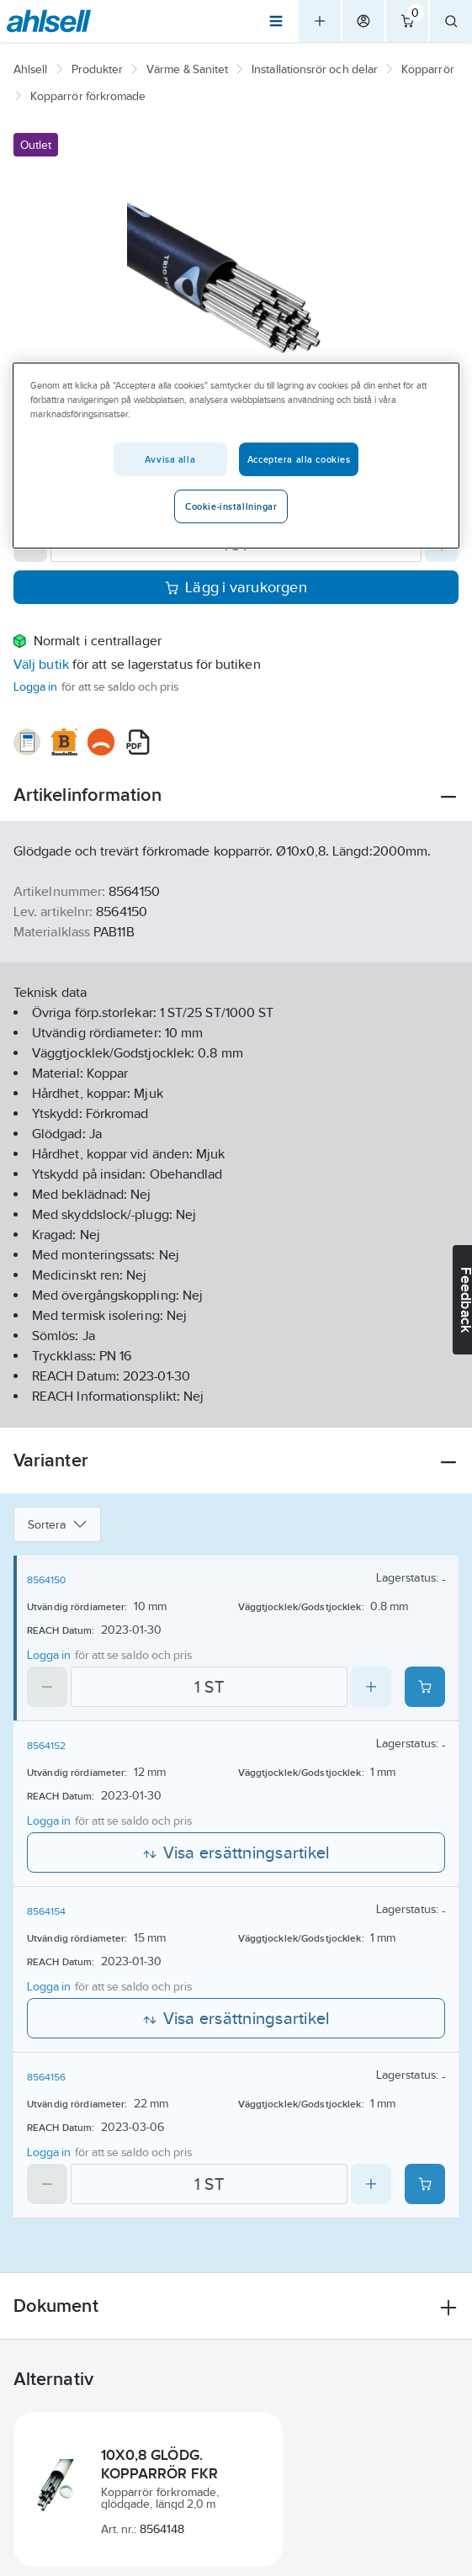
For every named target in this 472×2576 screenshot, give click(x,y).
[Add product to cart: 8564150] (425, 1687)
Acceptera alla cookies (299, 459)
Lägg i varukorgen (236, 587)
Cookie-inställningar (231, 506)
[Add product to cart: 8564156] (425, 2184)
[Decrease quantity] (47, 1687)
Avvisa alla (170, 459)
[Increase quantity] (371, 1687)
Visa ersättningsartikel (236, 1852)
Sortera (57, 1524)
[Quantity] (209, 1687)
